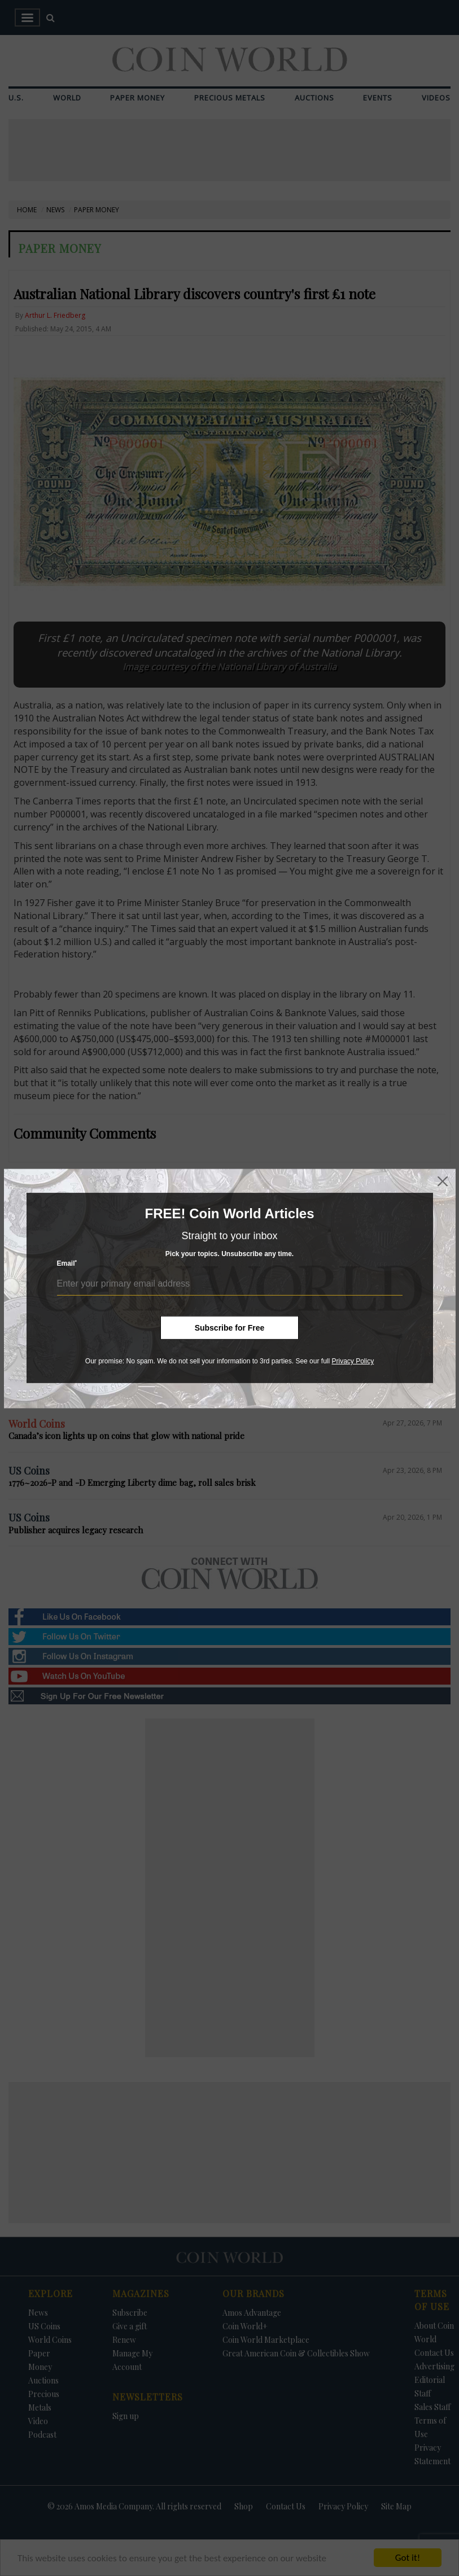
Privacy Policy (352, 1361)
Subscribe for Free (230, 1327)
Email (67, 1263)
